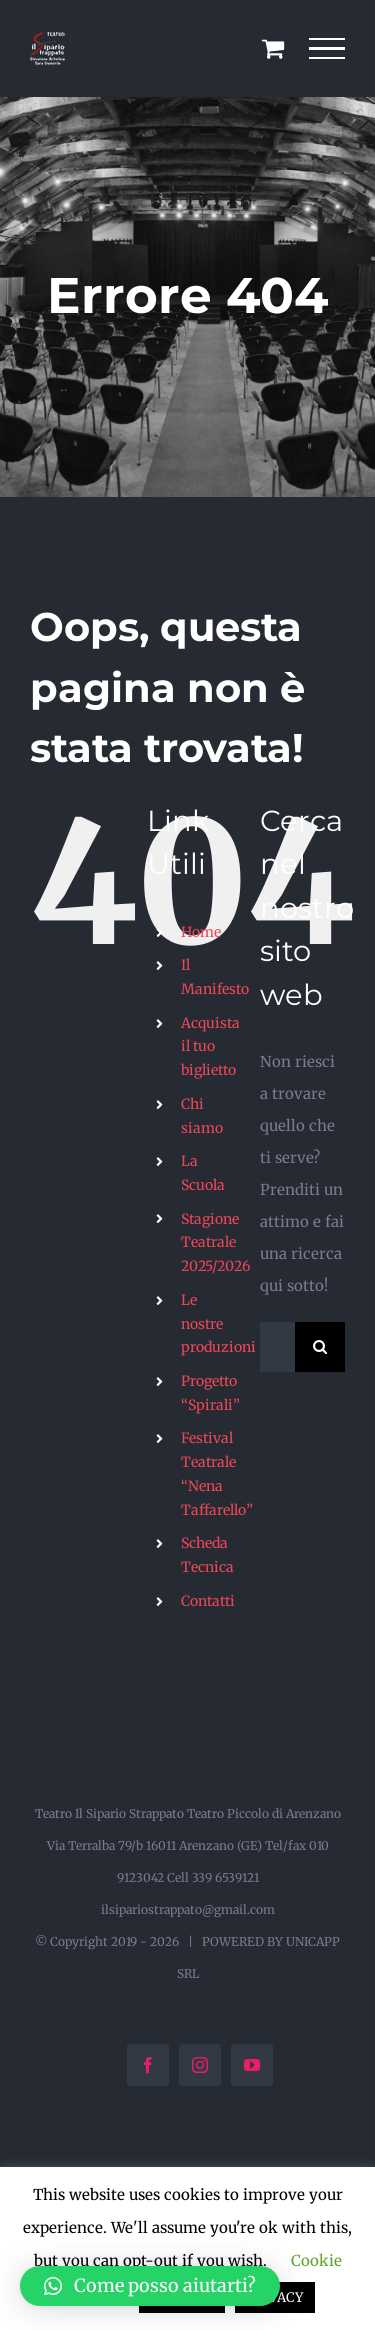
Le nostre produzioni (218, 1324)
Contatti (208, 1601)
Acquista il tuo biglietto (210, 1047)
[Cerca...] (277, 1347)
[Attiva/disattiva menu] (327, 49)
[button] (150, 2286)
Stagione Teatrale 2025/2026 (215, 1243)
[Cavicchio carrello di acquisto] (273, 48)
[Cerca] (320, 1347)
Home (201, 932)
